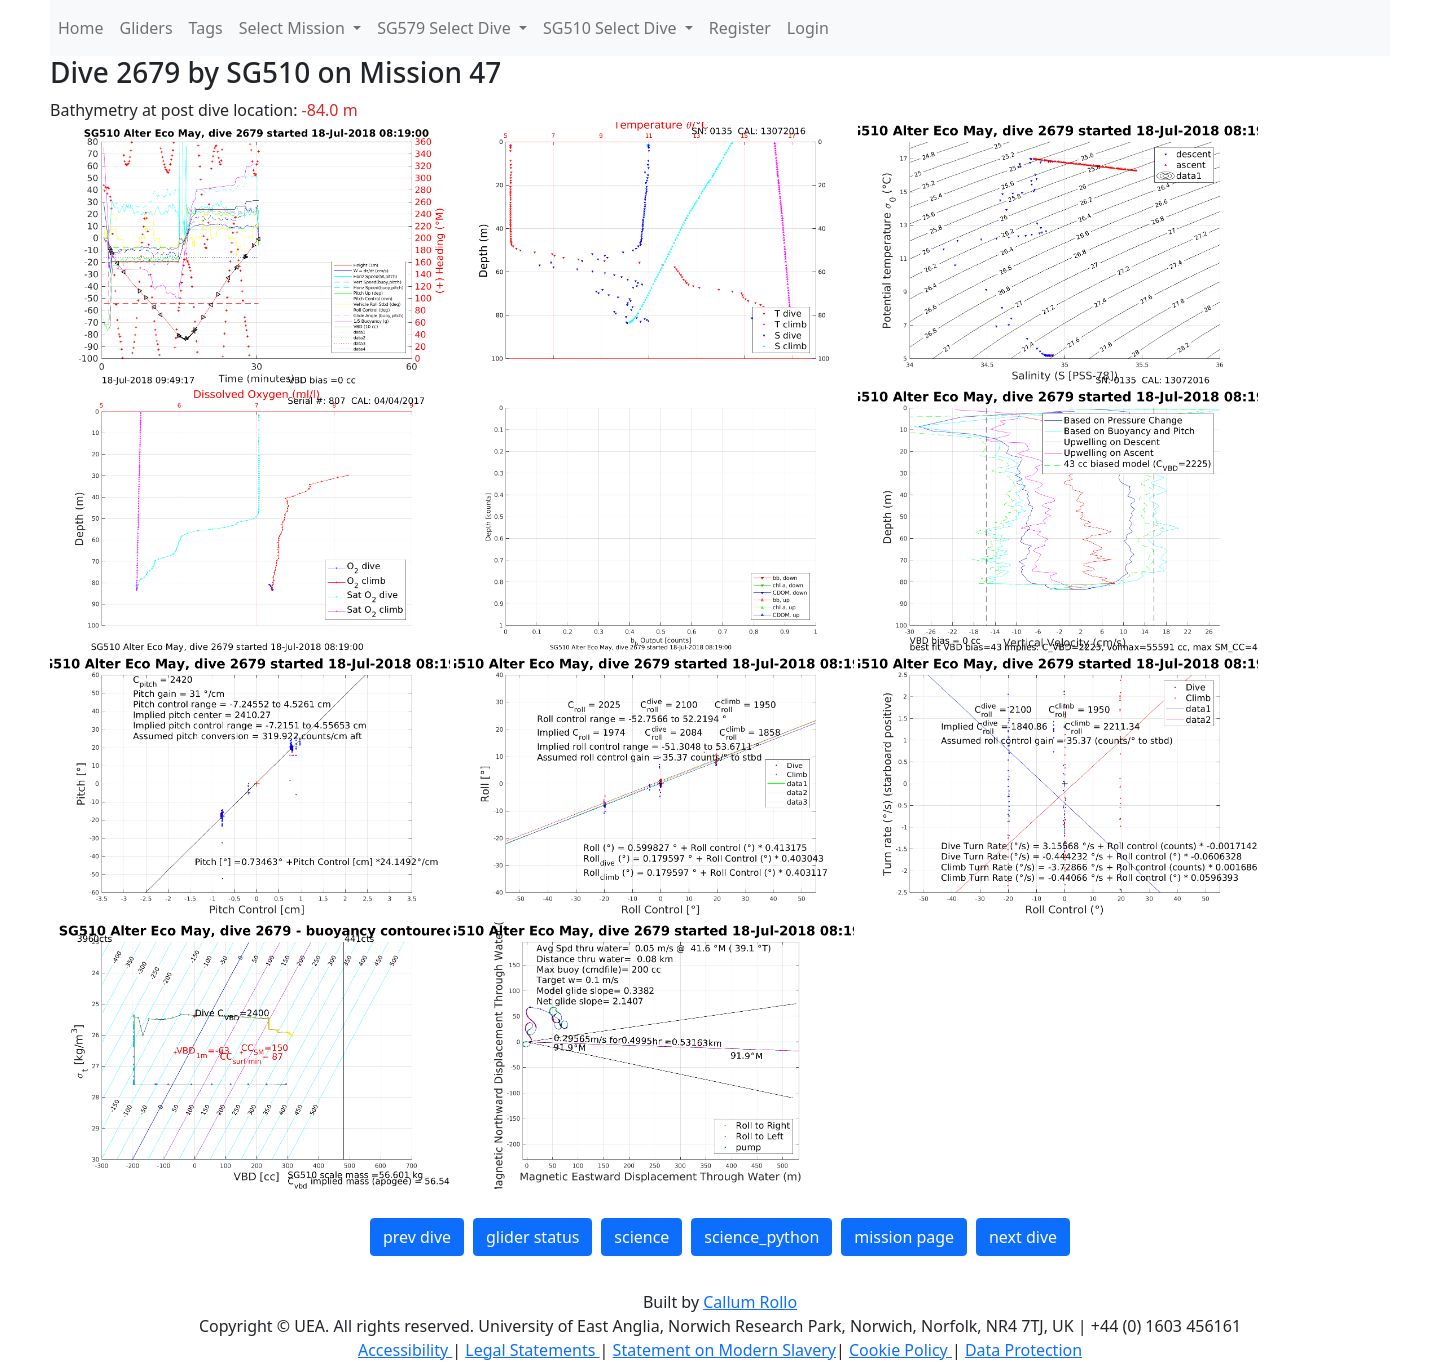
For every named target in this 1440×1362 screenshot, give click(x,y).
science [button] (641, 1237)
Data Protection (1023, 1350)
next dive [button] (1023, 1237)
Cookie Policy (900, 1350)
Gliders (146, 28)
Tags (206, 28)
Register (740, 28)
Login (808, 28)
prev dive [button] (417, 1237)
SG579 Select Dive (446, 28)
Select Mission (294, 28)
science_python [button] (761, 1237)
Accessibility (405, 1350)
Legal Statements (532, 1350)
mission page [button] (904, 1237)
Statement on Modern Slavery (724, 1350)
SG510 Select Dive (612, 28)
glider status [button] (532, 1237)
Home (81, 28)
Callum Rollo (750, 1302)
